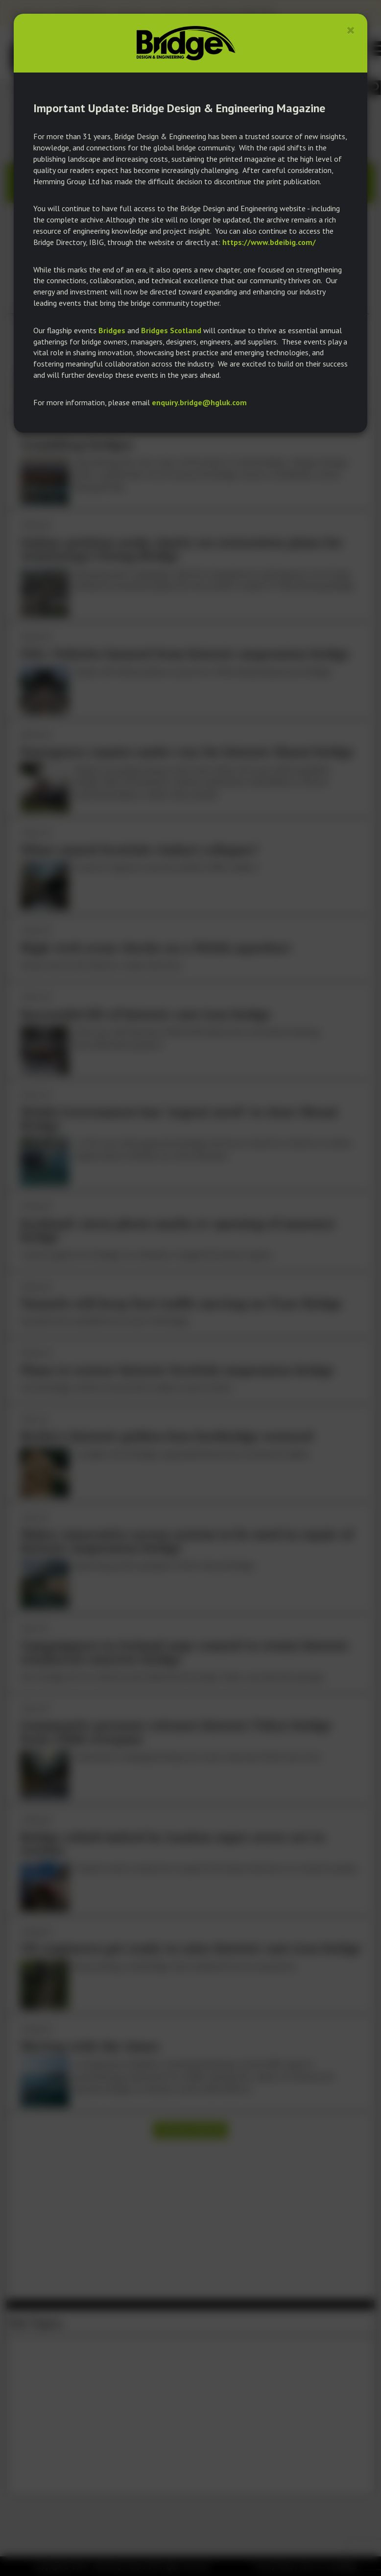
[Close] (351, 30)
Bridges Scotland (171, 330)
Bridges (111, 330)
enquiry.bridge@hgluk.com (199, 402)
